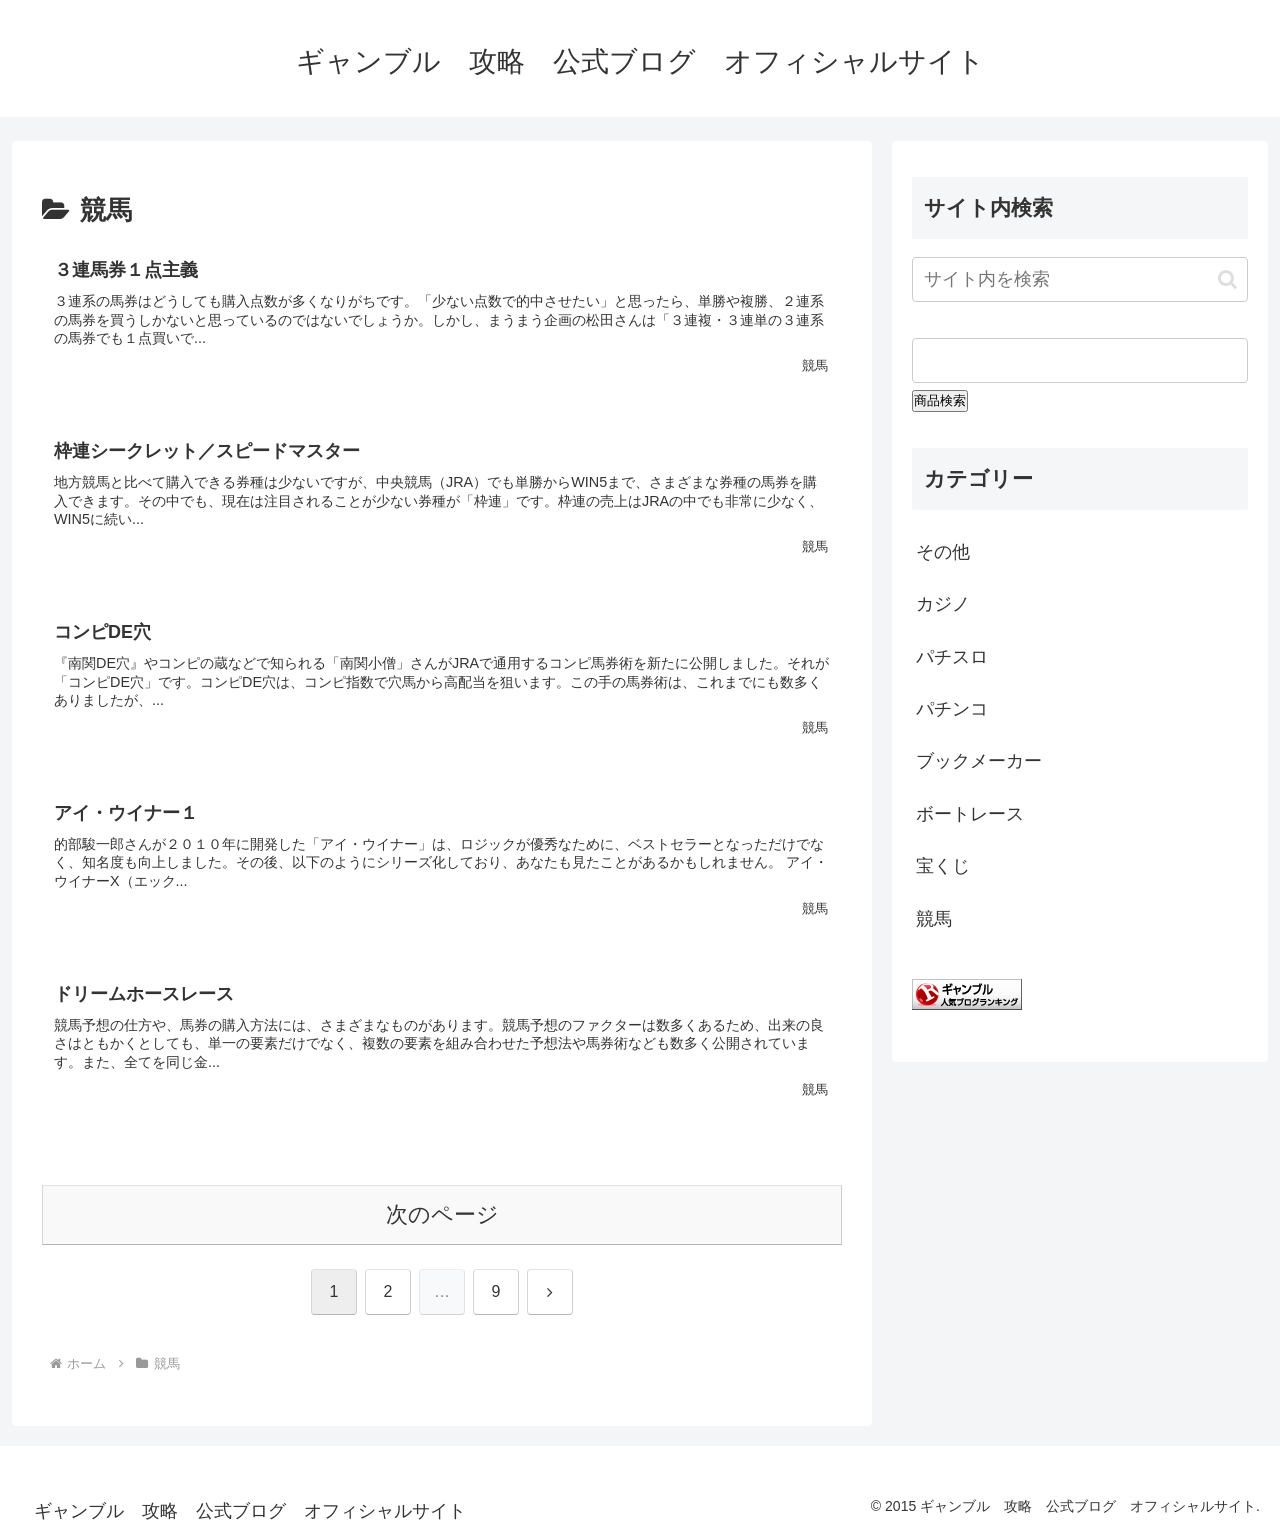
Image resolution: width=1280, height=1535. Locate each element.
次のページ (442, 1214)
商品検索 (940, 400)
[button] (1227, 279)
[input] (1080, 279)
